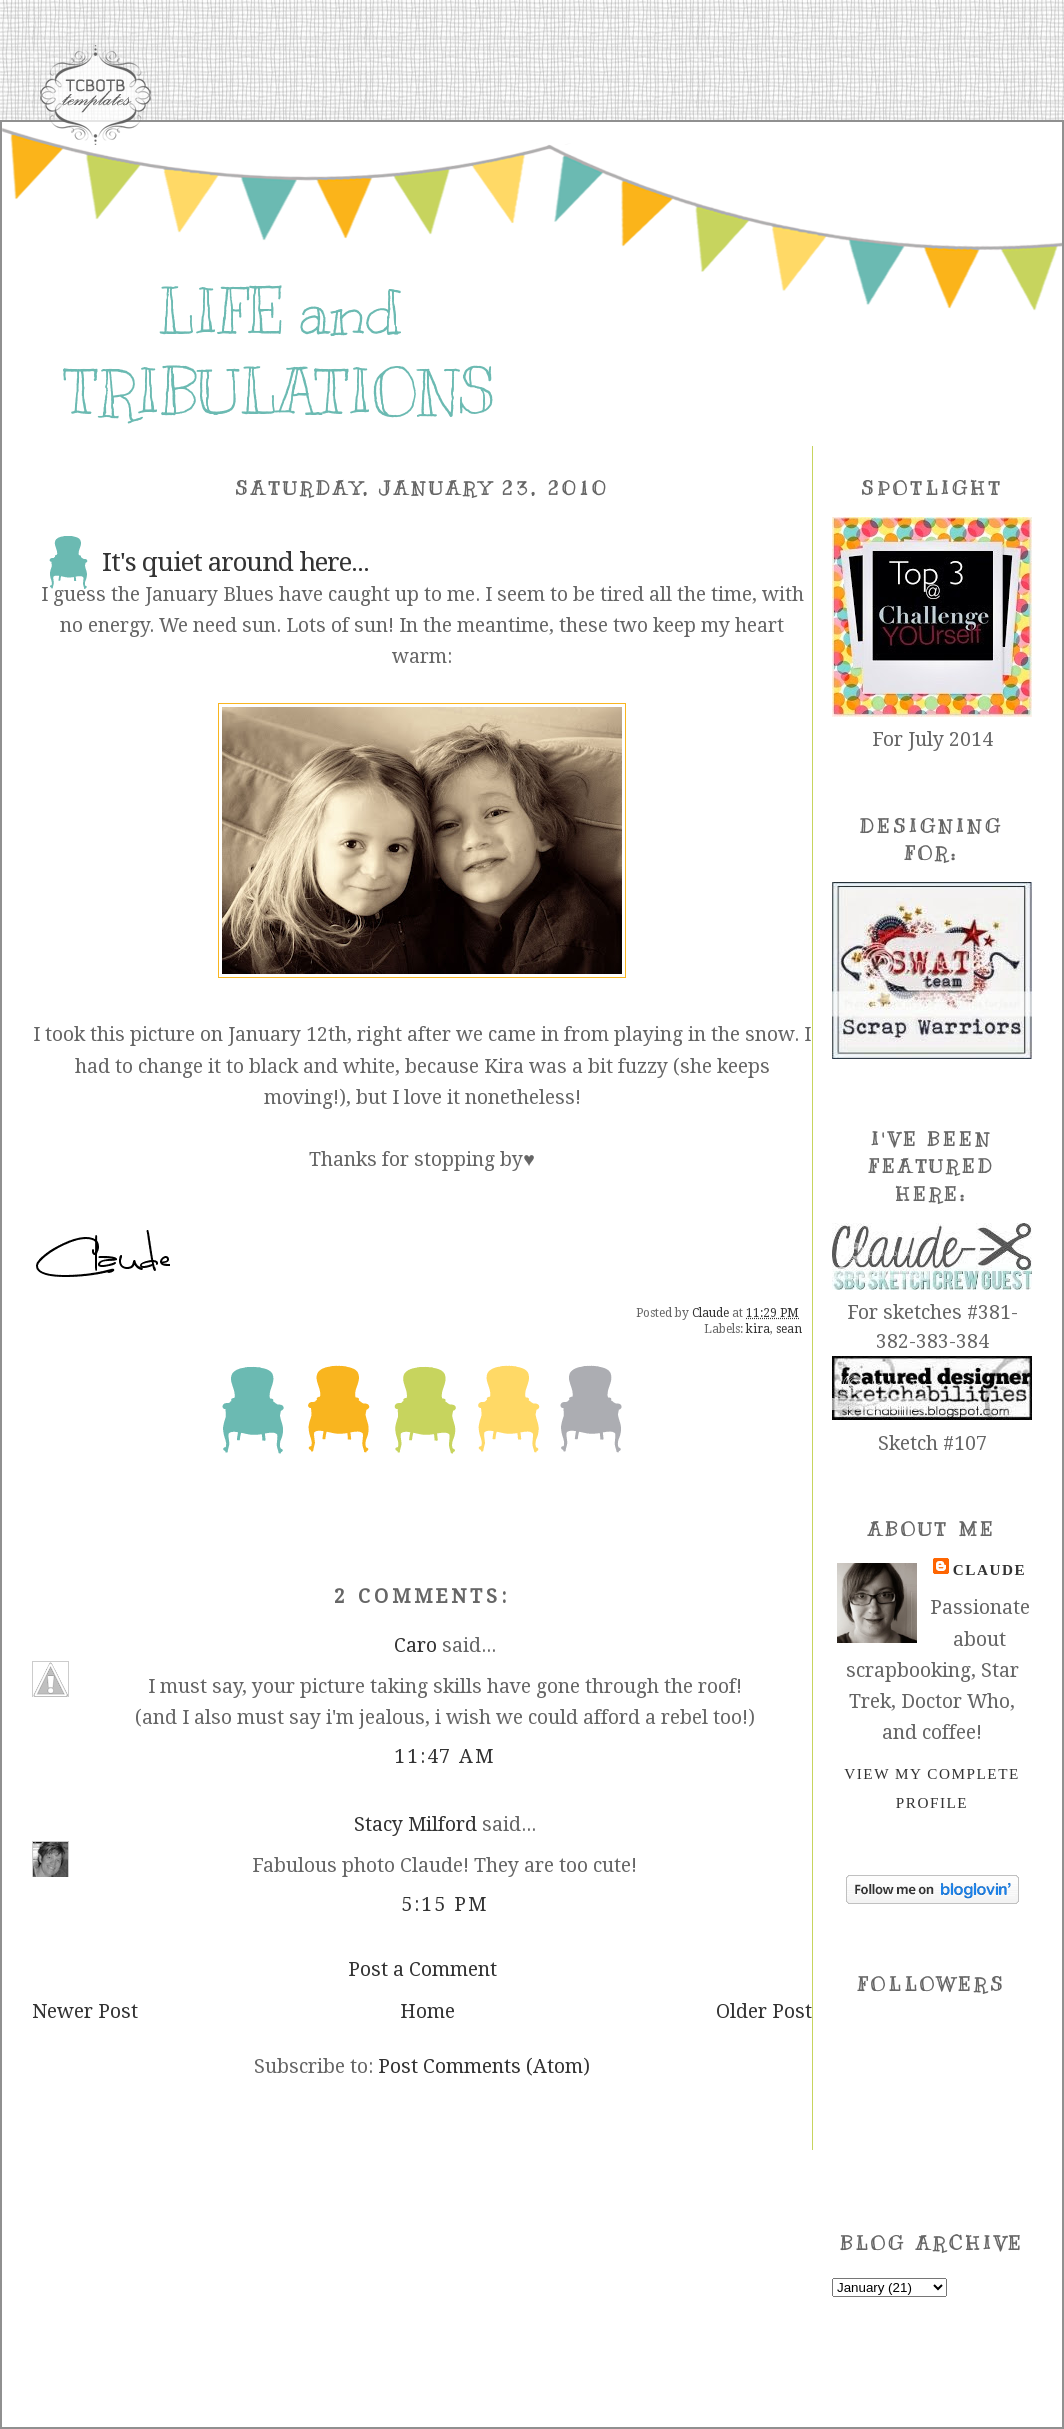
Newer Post (85, 2011)
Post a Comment (422, 1969)
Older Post (764, 2011)
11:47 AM (445, 1756)
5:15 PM (444, 1904)
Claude (989, 1569)
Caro (415, 1645)
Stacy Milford (415, 1824)
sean (789, 1329)
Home (427, 2011)
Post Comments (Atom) (484, 2066)
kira (758, 1329)
